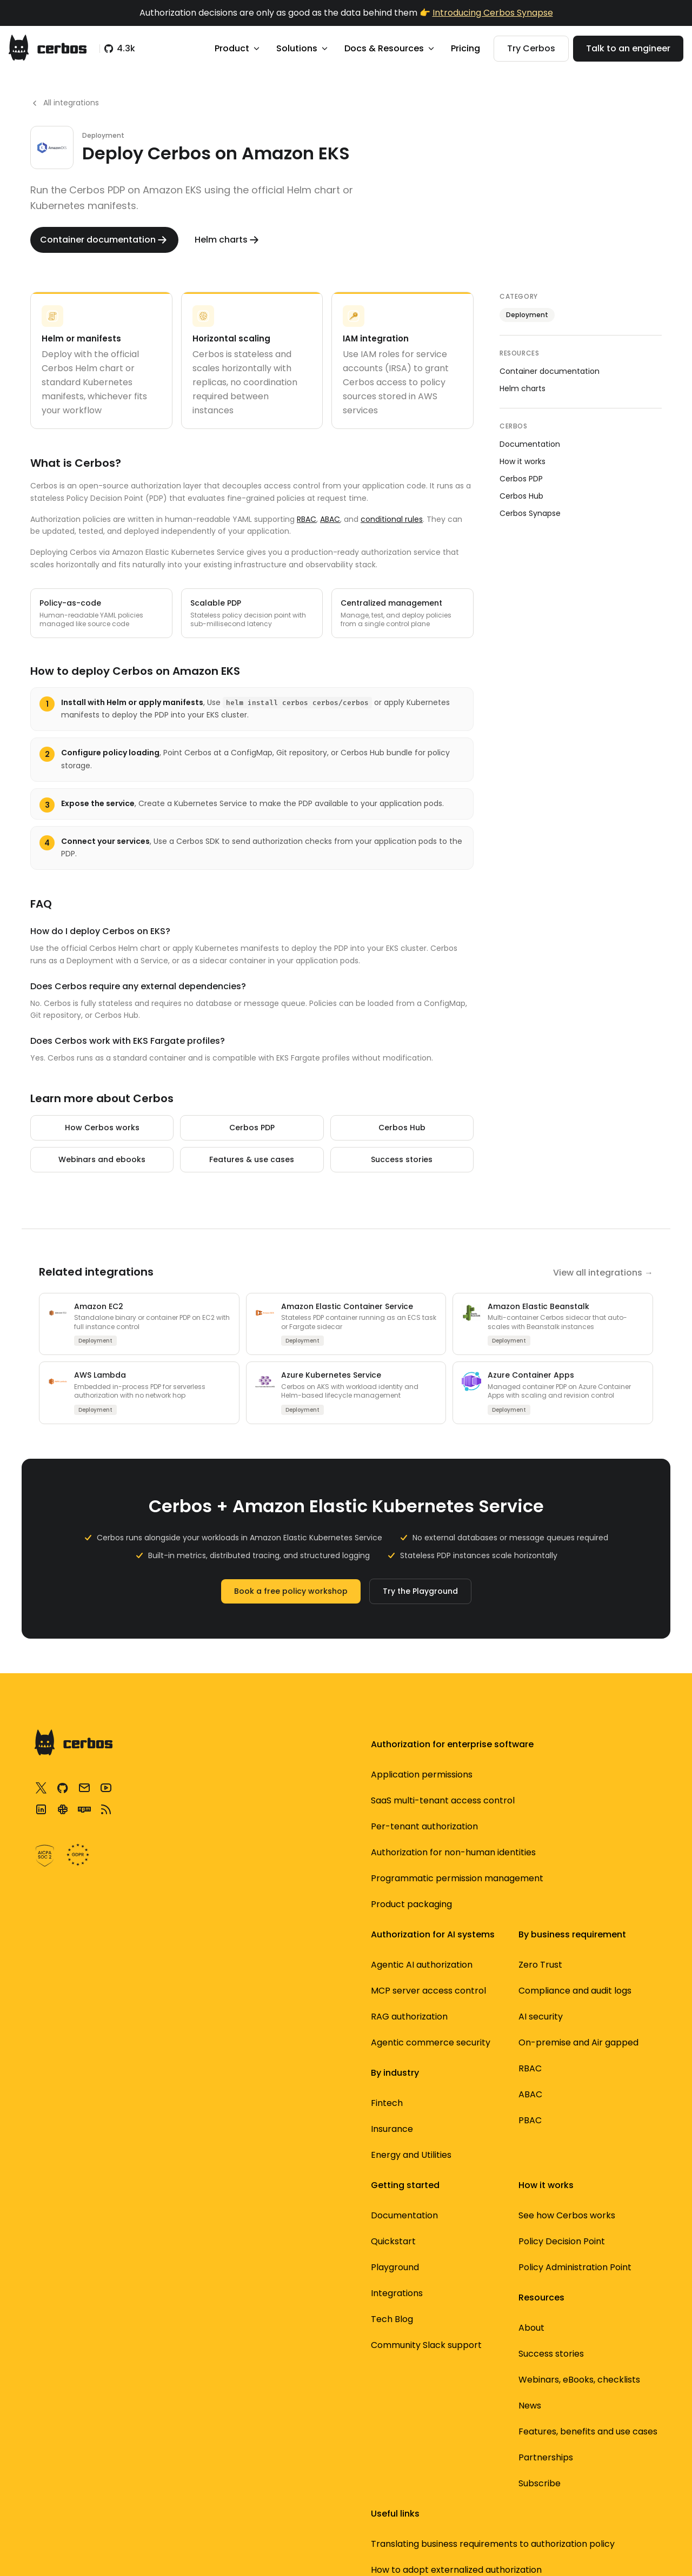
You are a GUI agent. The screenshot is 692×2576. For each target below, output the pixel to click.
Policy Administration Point (469, 1833)
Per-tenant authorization (195, 1858)
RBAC (306, 519)
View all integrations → (603, 1272)
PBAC (307, 1969)
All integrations (64, 102)
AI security (318, 1852)
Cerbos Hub (401, 1127)
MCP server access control (207, 2096)
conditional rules (392, 519)
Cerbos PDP (252, 1127)
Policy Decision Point (468, 1800)
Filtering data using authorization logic (594, 2027)
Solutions (302, 48)
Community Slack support (462, 2044)
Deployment (527, 314)
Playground (449, 1960)
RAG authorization (205, 2129)
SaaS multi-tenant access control (205, 1820)
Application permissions (217, 1787)
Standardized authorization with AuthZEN (592, 2073)
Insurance (317, 2064)
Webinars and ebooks (101, 1159)
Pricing (465, 48)
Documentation (530, 444)
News (436, 2211)
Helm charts (522, 388)
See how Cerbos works (473, 1774)
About (438, 2120)
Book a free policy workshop (291, 1591)
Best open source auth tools (602, 2157)
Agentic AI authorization (217, 2064)
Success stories (401, 1159)
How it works (522, 461)
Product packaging (207, 1982)
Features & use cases (251, 1159)
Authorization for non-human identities (214, 1897)
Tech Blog (446, 2012)
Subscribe (446, 2302)
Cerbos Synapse (530, 513)
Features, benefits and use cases (472, 2243)
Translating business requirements (601, 1787)
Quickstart (447, 1934)
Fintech (312, 2038)
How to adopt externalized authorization (583, 1839)
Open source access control (598, 2118)
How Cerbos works (102, 1127)
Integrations (451, 1986)
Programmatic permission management (198, 1943)
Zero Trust (318, 1787)
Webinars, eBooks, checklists (463, 2178)
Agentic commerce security (208, 2161)
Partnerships (452, 2276)
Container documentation (550, 371)
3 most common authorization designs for (599, 1943)
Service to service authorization (592, 1988)
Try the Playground (420, 1591)
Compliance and (331, 1820)
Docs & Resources (390, 48)
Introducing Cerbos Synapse (492, 12)
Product (238, 48)
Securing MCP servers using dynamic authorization (600, 1891)
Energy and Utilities (336, 2090)
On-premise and (331, 1884)
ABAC (330, 519)
